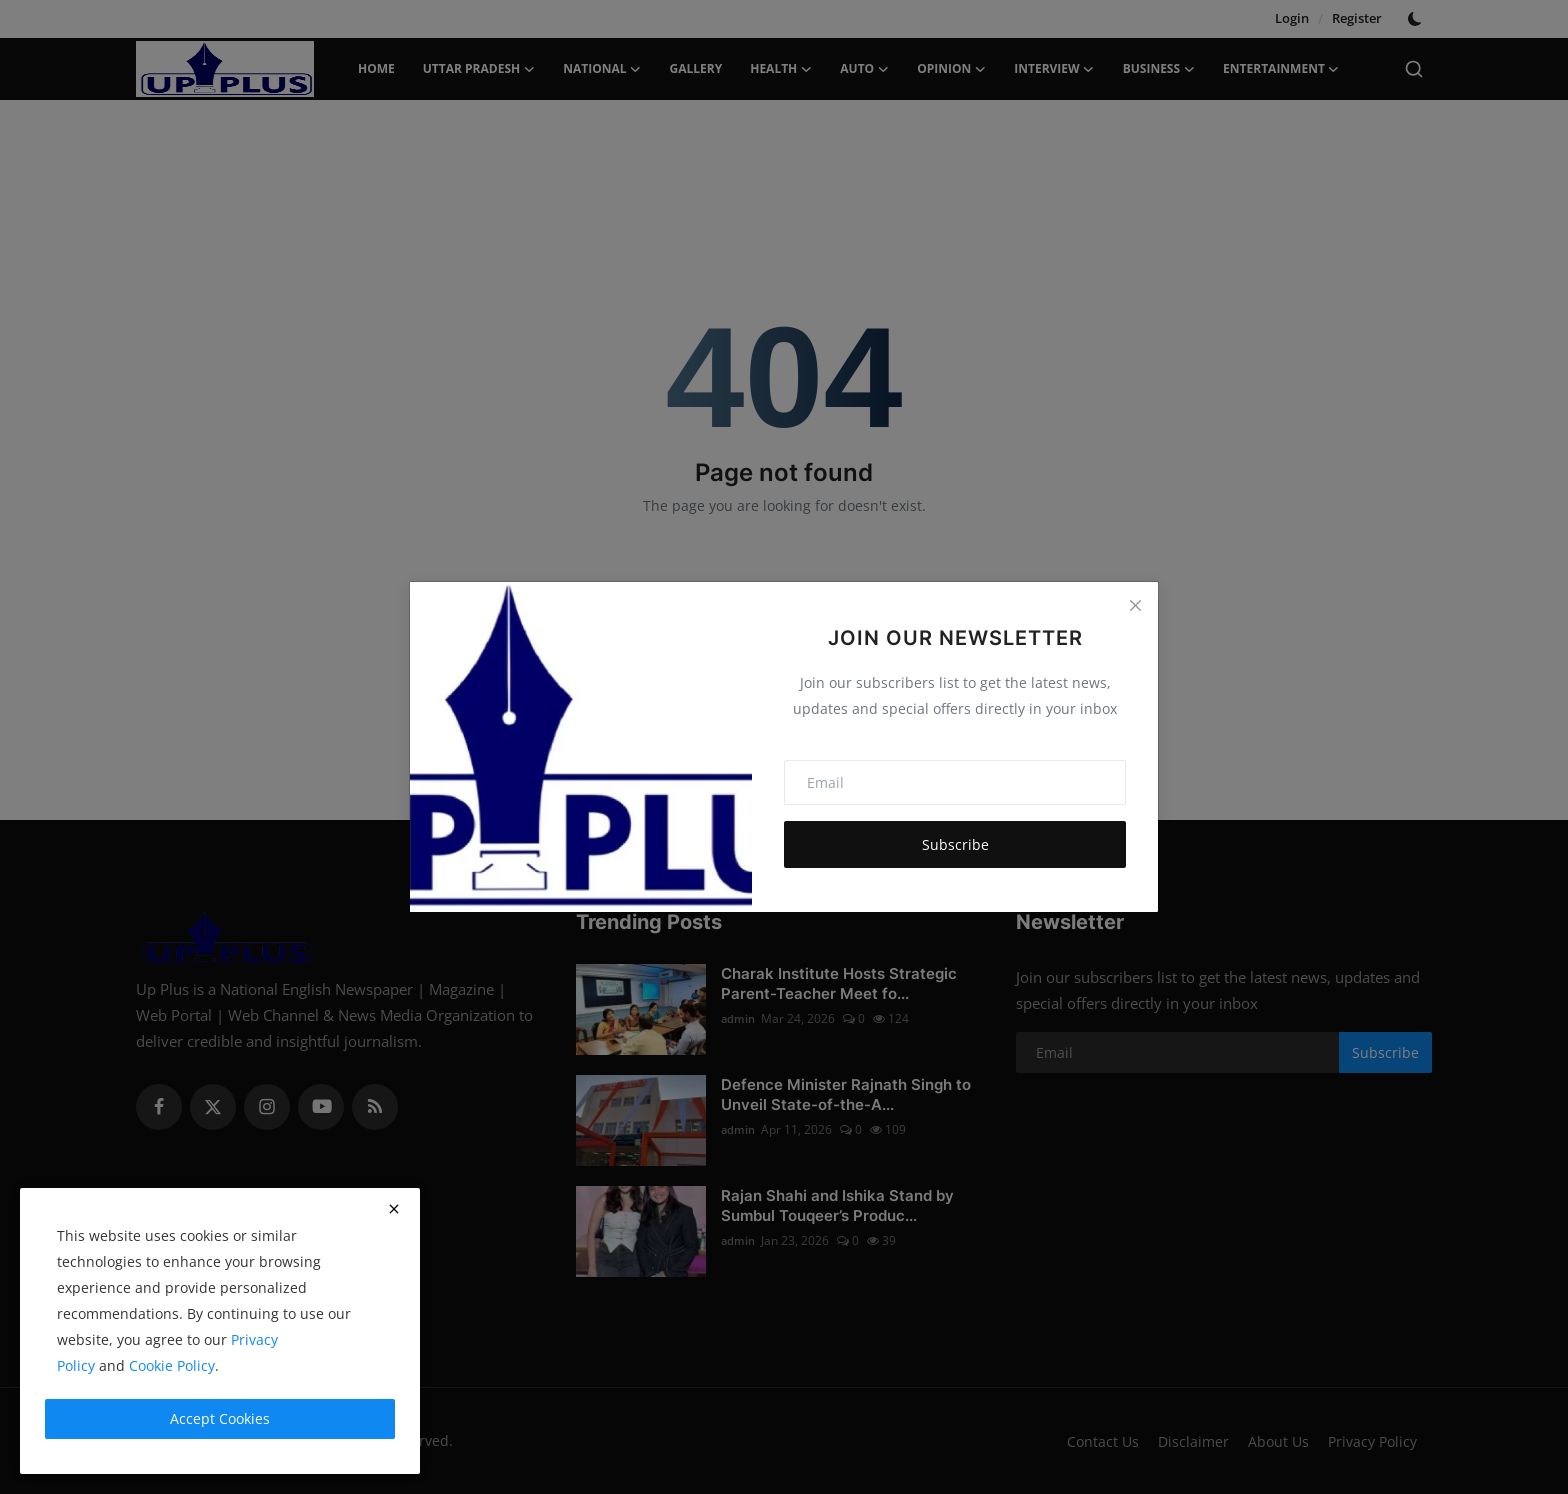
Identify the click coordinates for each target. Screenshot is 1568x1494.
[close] (394, 1209)
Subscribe (955, 844)
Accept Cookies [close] (220, 1418)
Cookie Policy (172, 1365)
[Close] (1135, 605)
